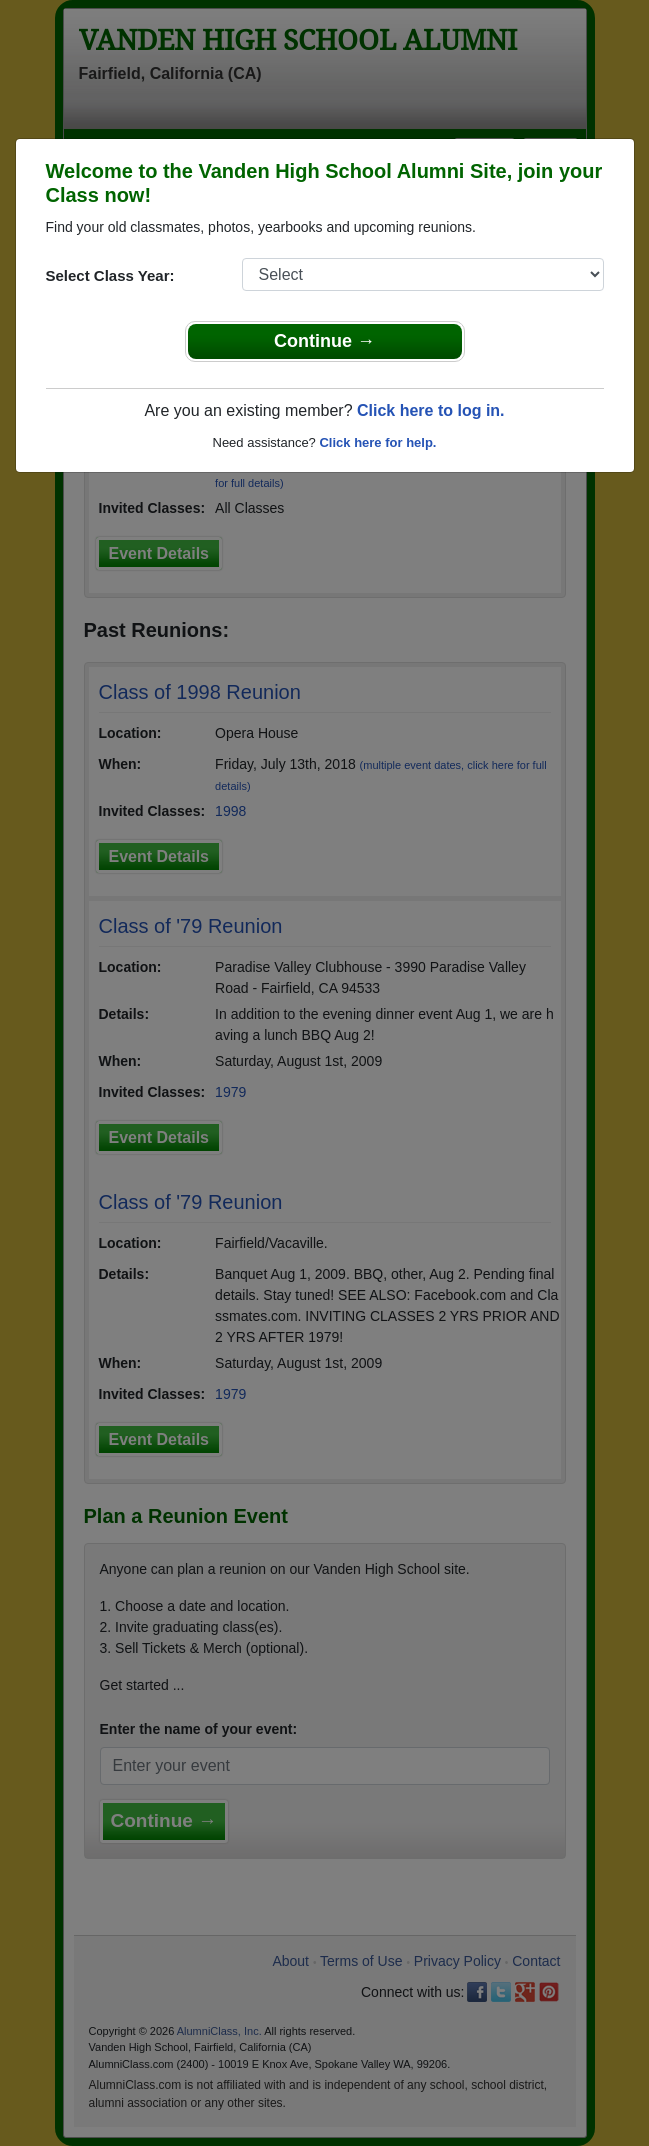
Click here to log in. (431, 410)
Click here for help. (377, 442)
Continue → (324, 341)
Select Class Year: (110, 275)
